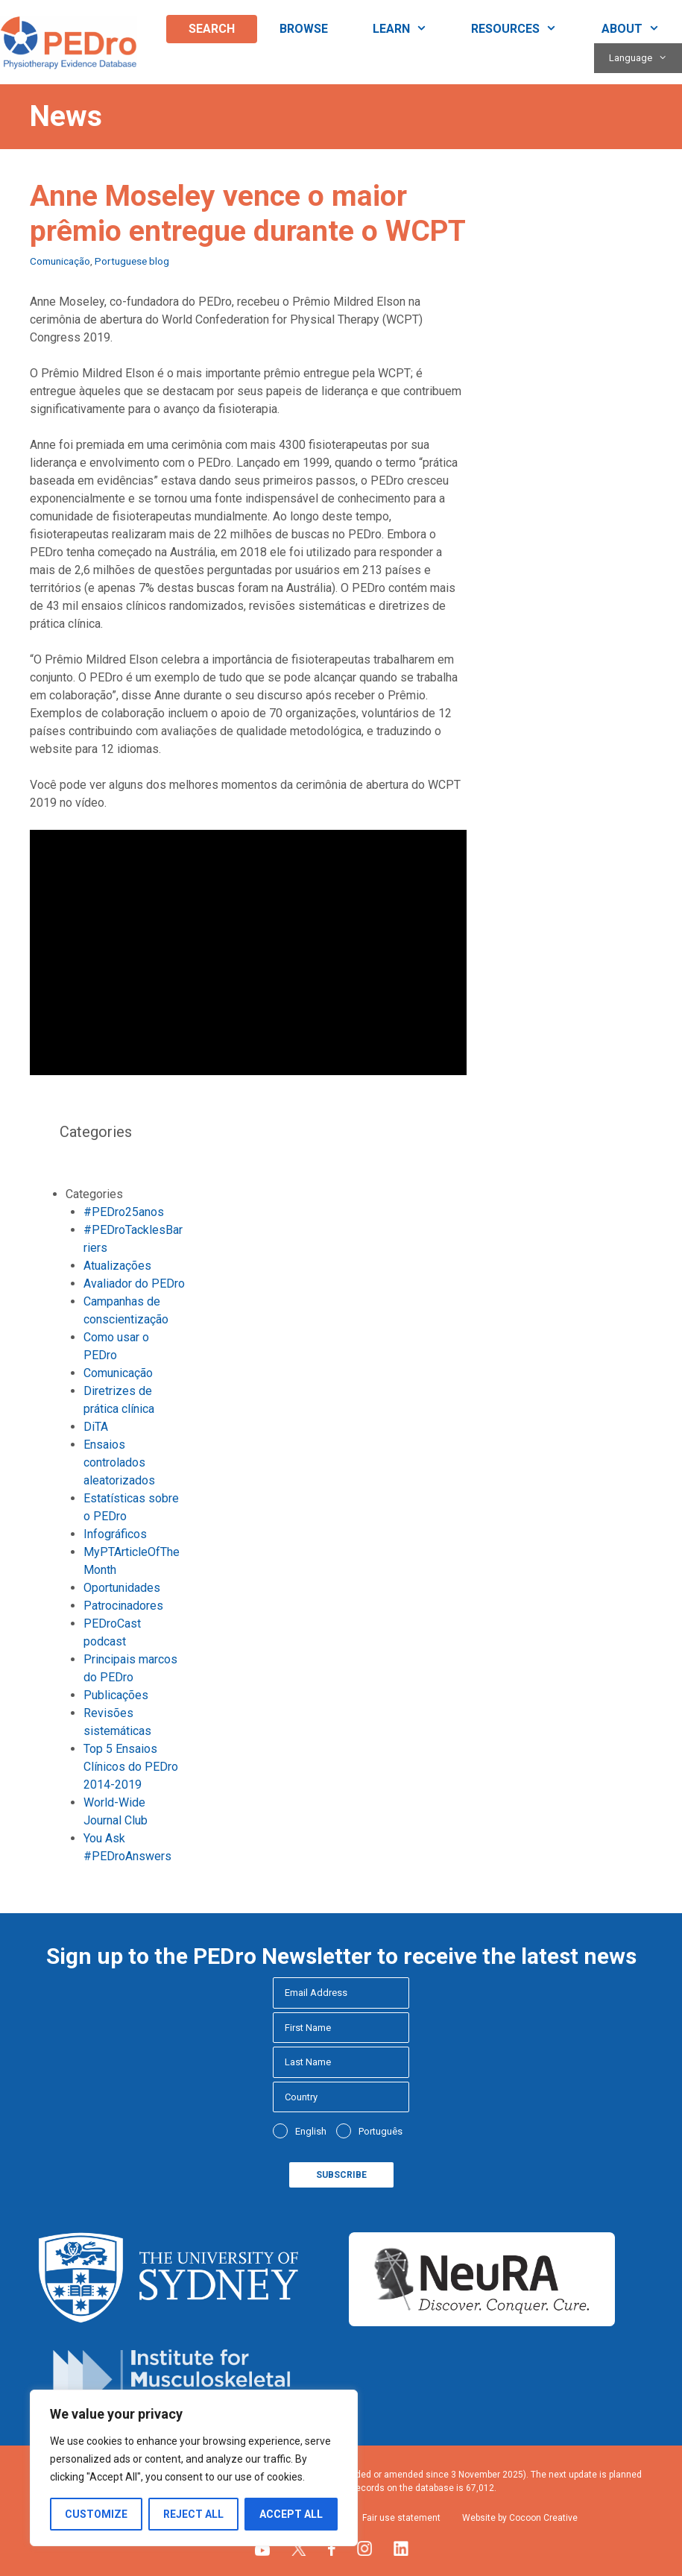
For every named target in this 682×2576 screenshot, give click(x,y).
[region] (194, 2468)
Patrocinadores (123, 1606)
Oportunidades (121, 1588)
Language (645, 58)
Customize (96, 2514)
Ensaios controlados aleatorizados (119, 1462)
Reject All (193, 2514)
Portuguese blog (132, 261)
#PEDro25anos (123, 1212)
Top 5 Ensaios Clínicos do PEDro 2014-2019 (130, 1767)
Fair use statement (401, 2518)
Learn (411, 29)
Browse (304, 29)
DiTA (95, 1427)
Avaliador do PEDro (134, 1283)
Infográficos (115, 1534)
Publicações (115, 1695)
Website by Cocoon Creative (520, 2518)
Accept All (291, 2514)
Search (212, 29)
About (642, 29)
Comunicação (60, 261)
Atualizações (117, 1266)
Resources (525, 29)
